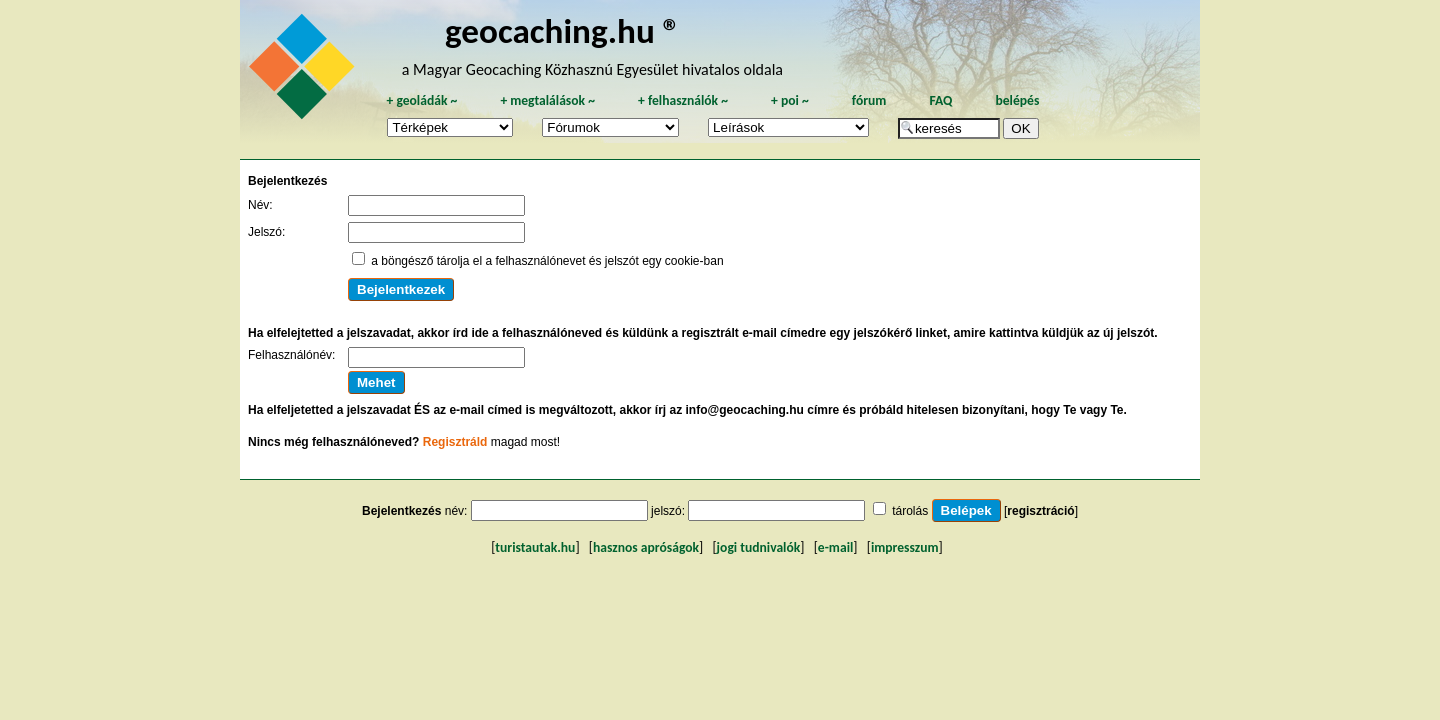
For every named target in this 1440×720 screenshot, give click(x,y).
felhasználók (683, 100)
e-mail (835, 547)
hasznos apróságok (646, 547)
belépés (1017, 100)
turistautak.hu (535, 547)
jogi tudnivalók (759, 547)
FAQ (940, 100)
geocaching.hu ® (563, 30)
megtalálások (547, 100)
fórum (869, 100)
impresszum (905, 547)
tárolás (910, 511)
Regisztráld (455, 442)
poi (790, 100)
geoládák (421, 100)
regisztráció (1040, 511)
